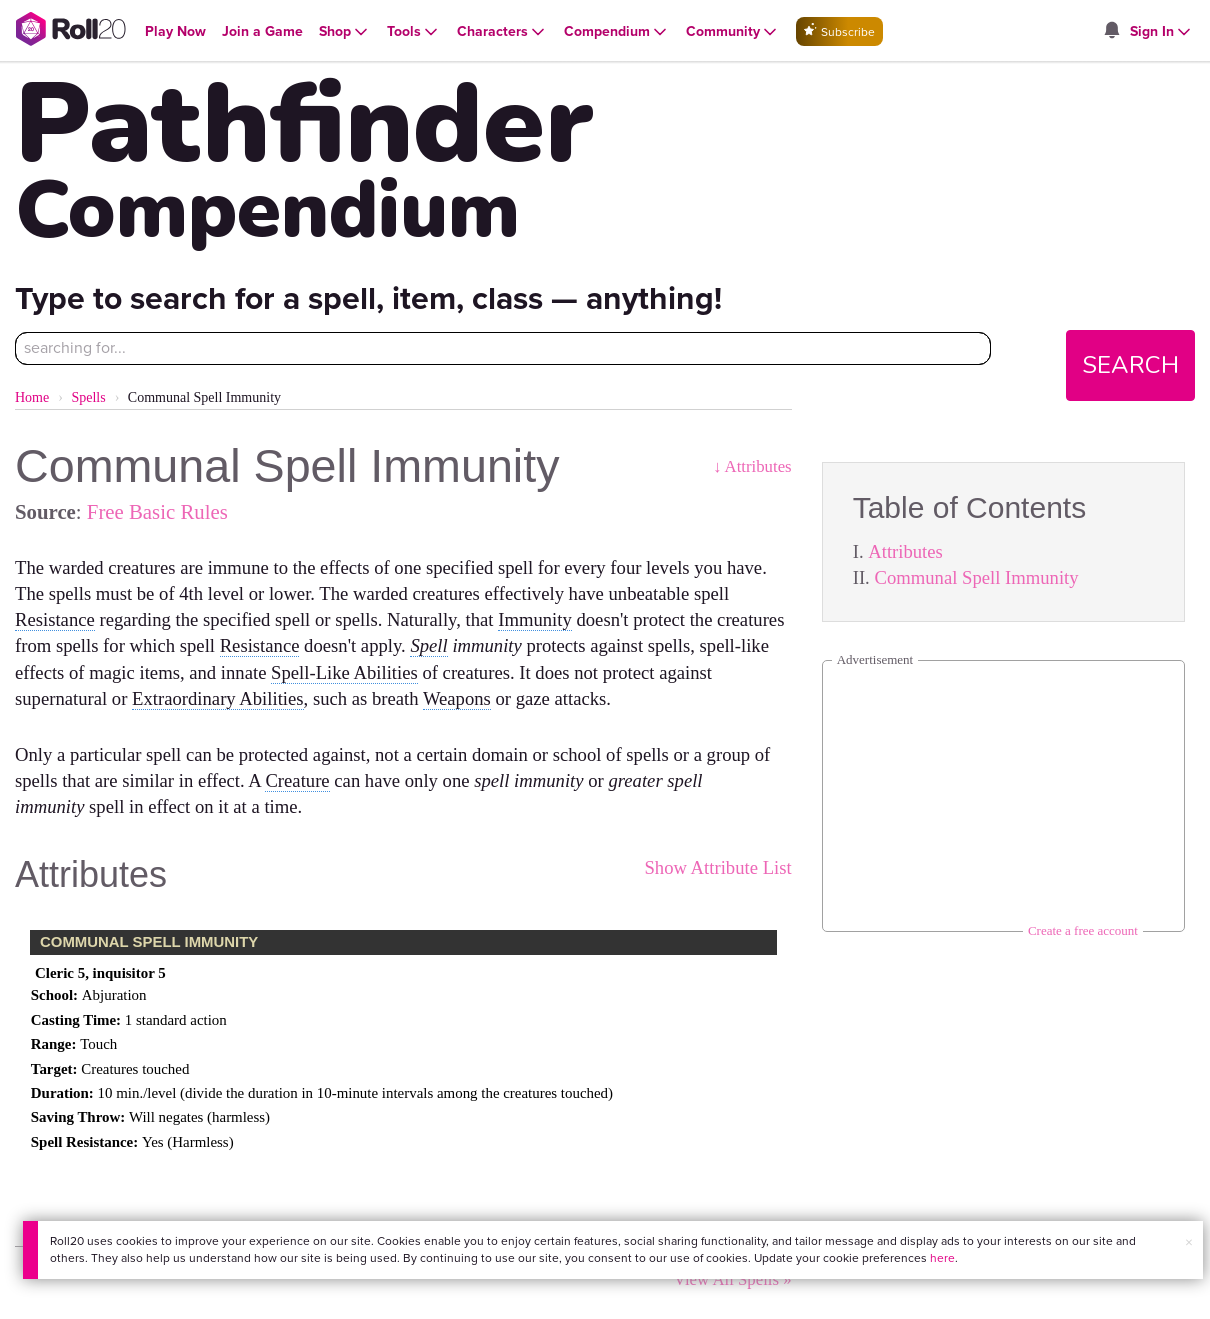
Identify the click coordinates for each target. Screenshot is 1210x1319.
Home (32, 397)
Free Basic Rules (157, 511)
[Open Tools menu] (414, 32)
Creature (297, 780)
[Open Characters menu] (502, 32)
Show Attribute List (717, 867)
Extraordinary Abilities (218, 698)
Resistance (55, 619)
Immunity (535, 619)
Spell (428, 645)
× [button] (1189, 1242)
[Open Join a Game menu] (262, 31)
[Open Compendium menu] (617, 32)
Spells (88, 397)
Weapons (457, 698)
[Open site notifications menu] (1112, 31)
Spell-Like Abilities (344, 672)
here (942, 1258)
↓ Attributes (752, 466)
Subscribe (839, 31)
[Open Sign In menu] (1162, 32)
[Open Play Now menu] (175, 31)
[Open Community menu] (733, 32)
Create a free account (1083, 930)
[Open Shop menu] (345, 32)
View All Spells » (733, 1279)
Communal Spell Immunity (976, 577)
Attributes (905, 551)
